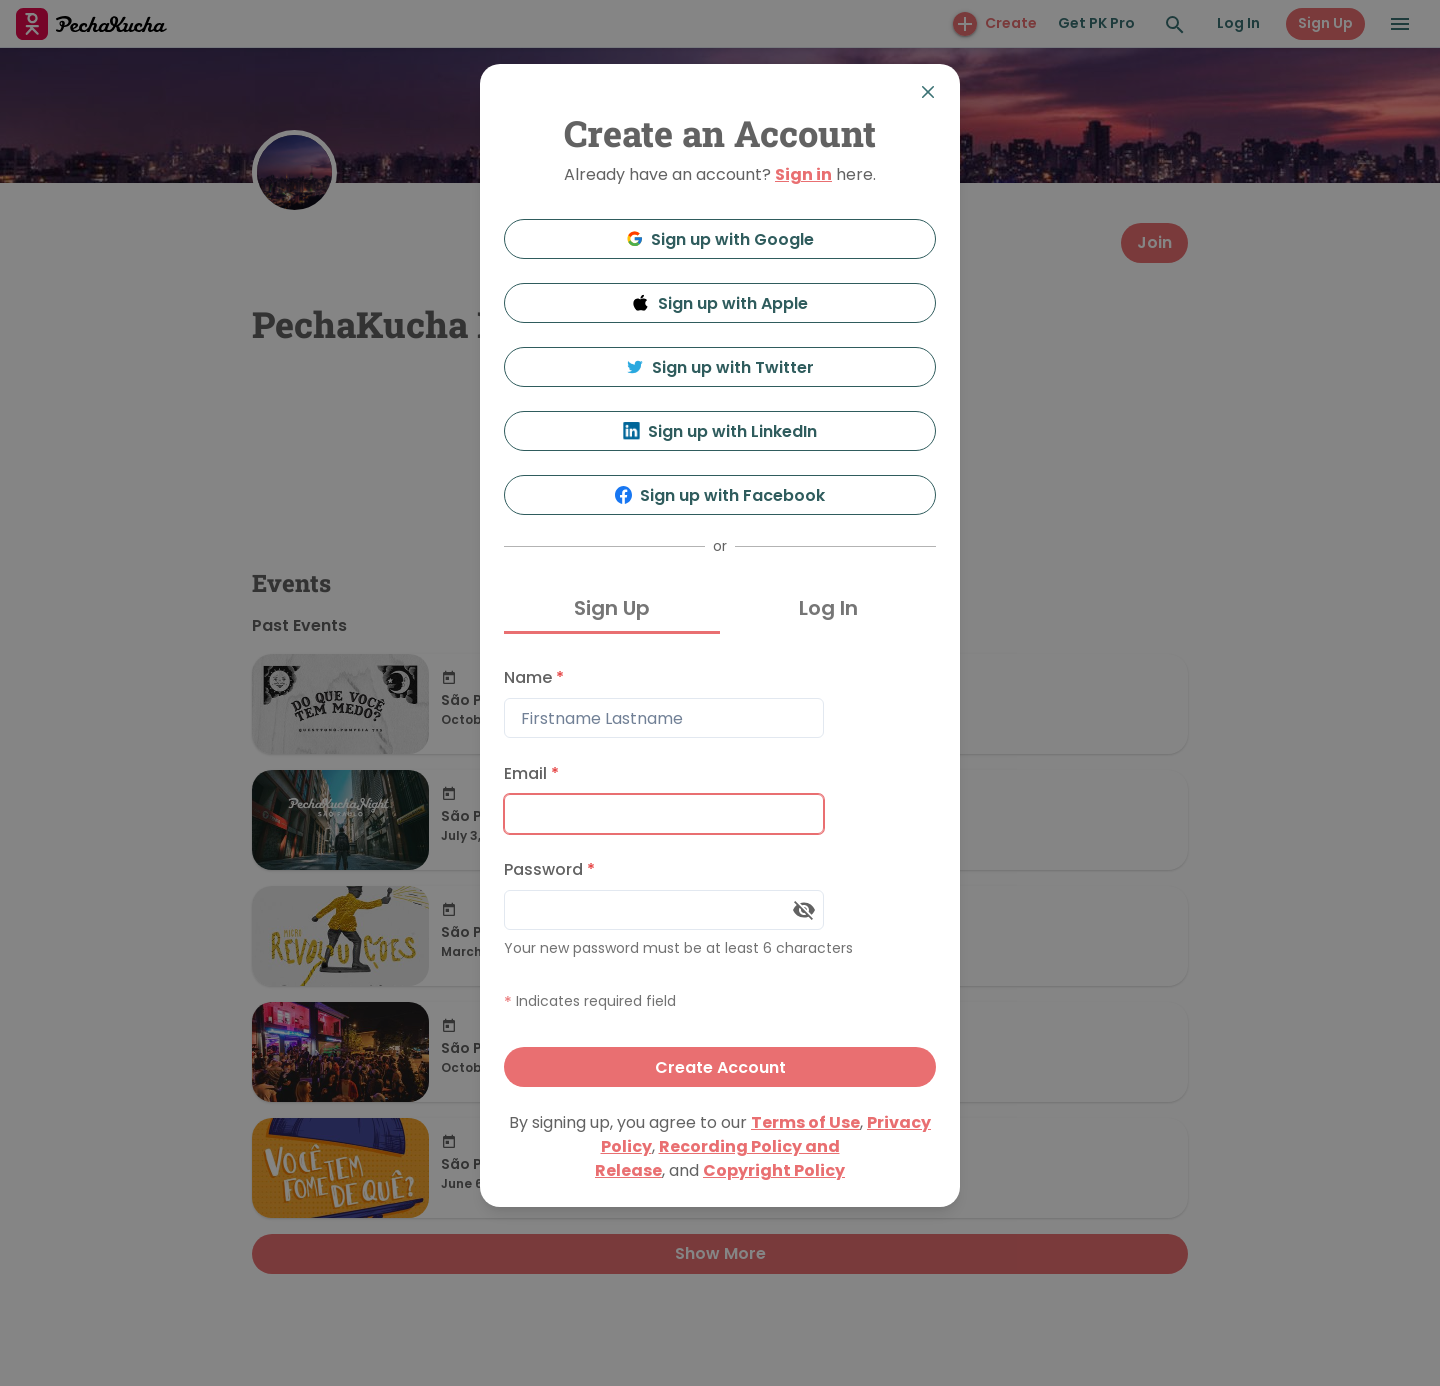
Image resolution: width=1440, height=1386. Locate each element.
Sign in (803, 174)
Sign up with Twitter (720, 367)
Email (531, 773)
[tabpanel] (720, 872)
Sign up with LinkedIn (720, 431)
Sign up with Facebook (720, 495)
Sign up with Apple (720, 303)
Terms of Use (805, 1122)
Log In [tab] (828, 608)
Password (549, 869)
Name (534, 677)
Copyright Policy (774, 1170)
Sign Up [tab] (612, 608)
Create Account (720, 1067)
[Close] (928, 92)
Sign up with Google (720, 239)
